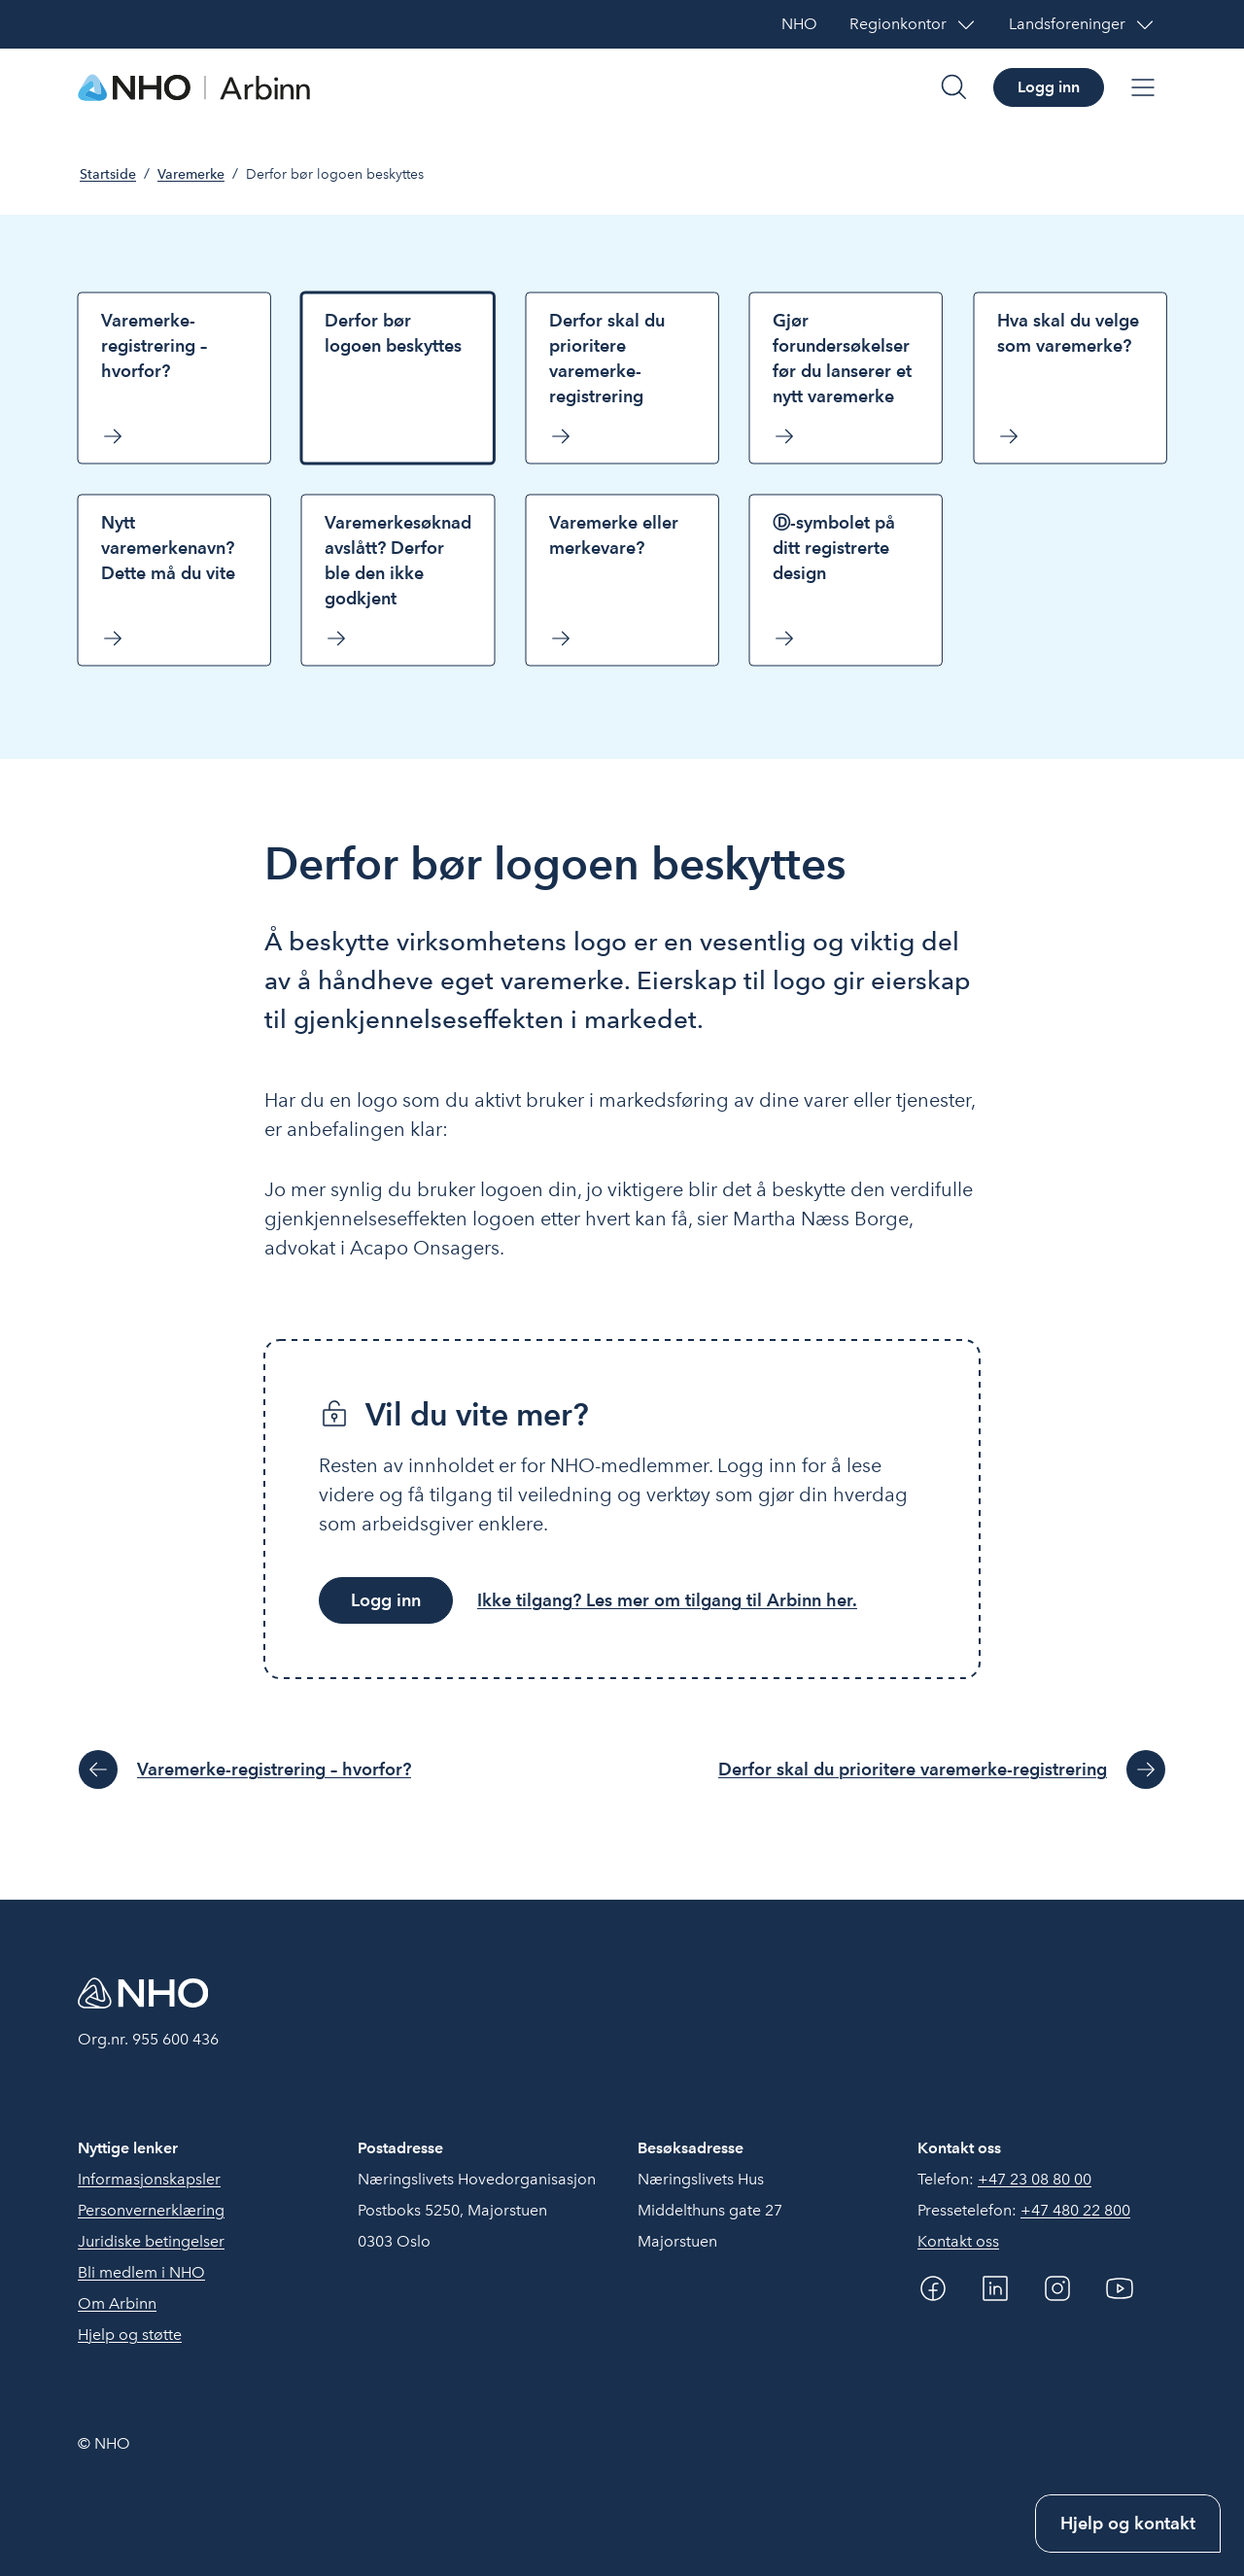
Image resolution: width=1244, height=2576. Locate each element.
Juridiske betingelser (151, 2241)
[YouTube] (1119, 2288)
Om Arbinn (117, 2303)
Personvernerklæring (151, 2210)
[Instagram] (1057, 2288)
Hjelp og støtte (130, 2334)
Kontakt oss (958, 2241)
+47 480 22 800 (1075, 2210)
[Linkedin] (995, 2288)
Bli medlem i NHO (141, 2272)
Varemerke (191, 174)
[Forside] (194, 87)
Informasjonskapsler (149, 2179)
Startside (108, 174)
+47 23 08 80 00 (1034, 2179)
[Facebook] (933, 2288)
